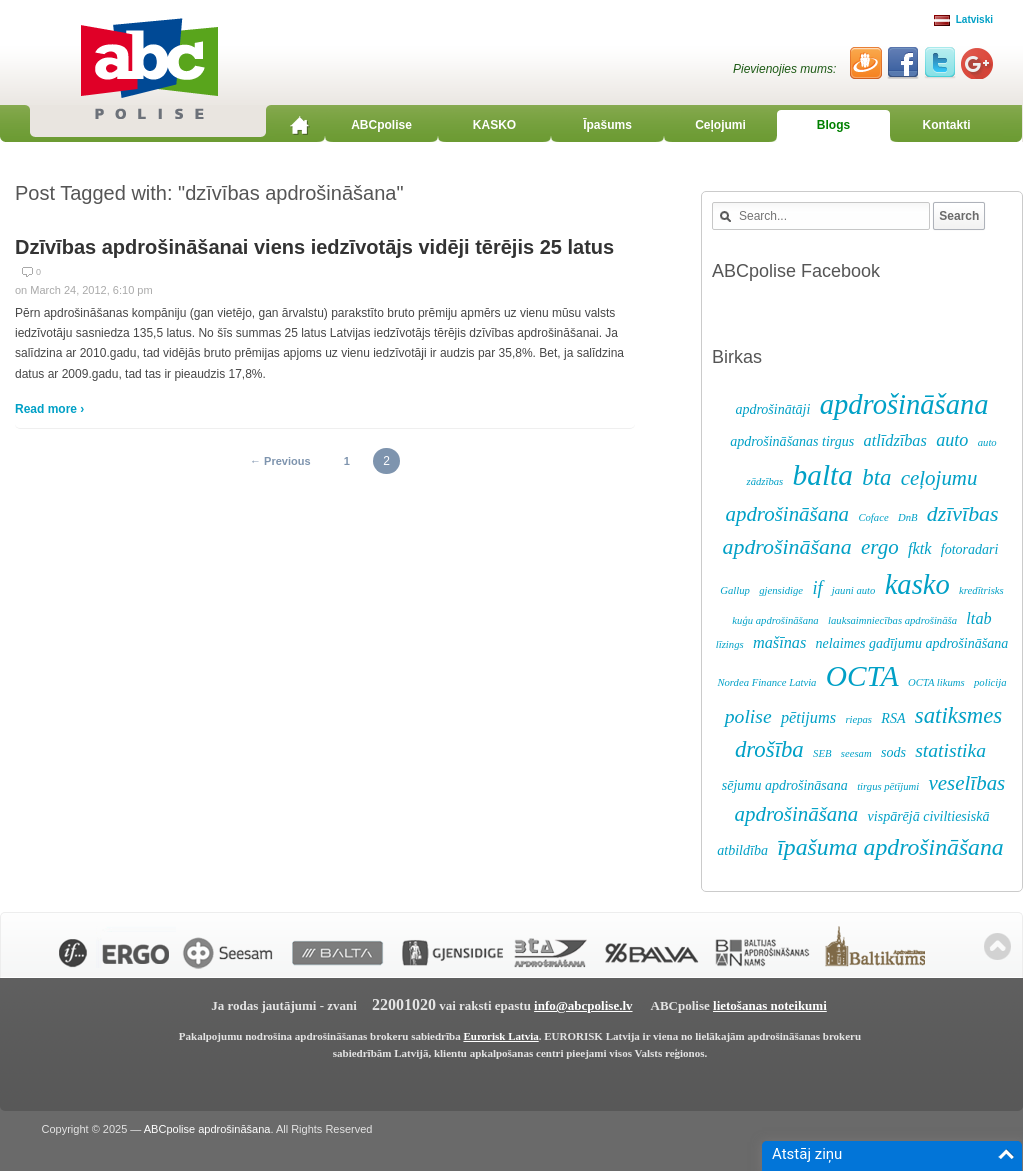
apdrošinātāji (772, 409)
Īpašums (607, 125)
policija (990, 682)
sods (893, 752)
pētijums (808, 718)
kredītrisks (981, 590)
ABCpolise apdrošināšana (207, 1129)
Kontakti (947, 125)
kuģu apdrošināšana (775, 620)
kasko (917, 584)
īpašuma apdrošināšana (890, 847)
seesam (856, 753)
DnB (908, 517)
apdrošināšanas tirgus (792, 441)
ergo (880, 547)
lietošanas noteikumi (770, 1005)
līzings (730, 644)
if (817, 588)
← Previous (280, 461)
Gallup (735, 590)
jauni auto (854, 590)
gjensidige (781, 590)
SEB (822, 753)
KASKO (494, 125)
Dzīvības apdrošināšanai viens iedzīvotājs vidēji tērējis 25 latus (314, 247)
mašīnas (779, 643)
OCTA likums (936, 682)
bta (876, 477)
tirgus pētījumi (888, 786)
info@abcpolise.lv (583, 1005)
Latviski (963, 19)
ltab (978, 619)
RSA (893, 718)
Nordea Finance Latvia (766, 682)
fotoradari (970, 549)
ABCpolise (381, 125)
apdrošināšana (904, 404)
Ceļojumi (720, 125)
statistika (950, 750)
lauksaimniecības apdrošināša (892, 620)
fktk (919, 549)
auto (952, 440)
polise (748, 716)
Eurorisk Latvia (500, 1036)
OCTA (862, 676)
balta (823, 475)
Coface (873, 517)
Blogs (833, 125)
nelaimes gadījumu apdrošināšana (912, 643)
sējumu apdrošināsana (785, 785)
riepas (858, 719)
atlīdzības (895, 441)
